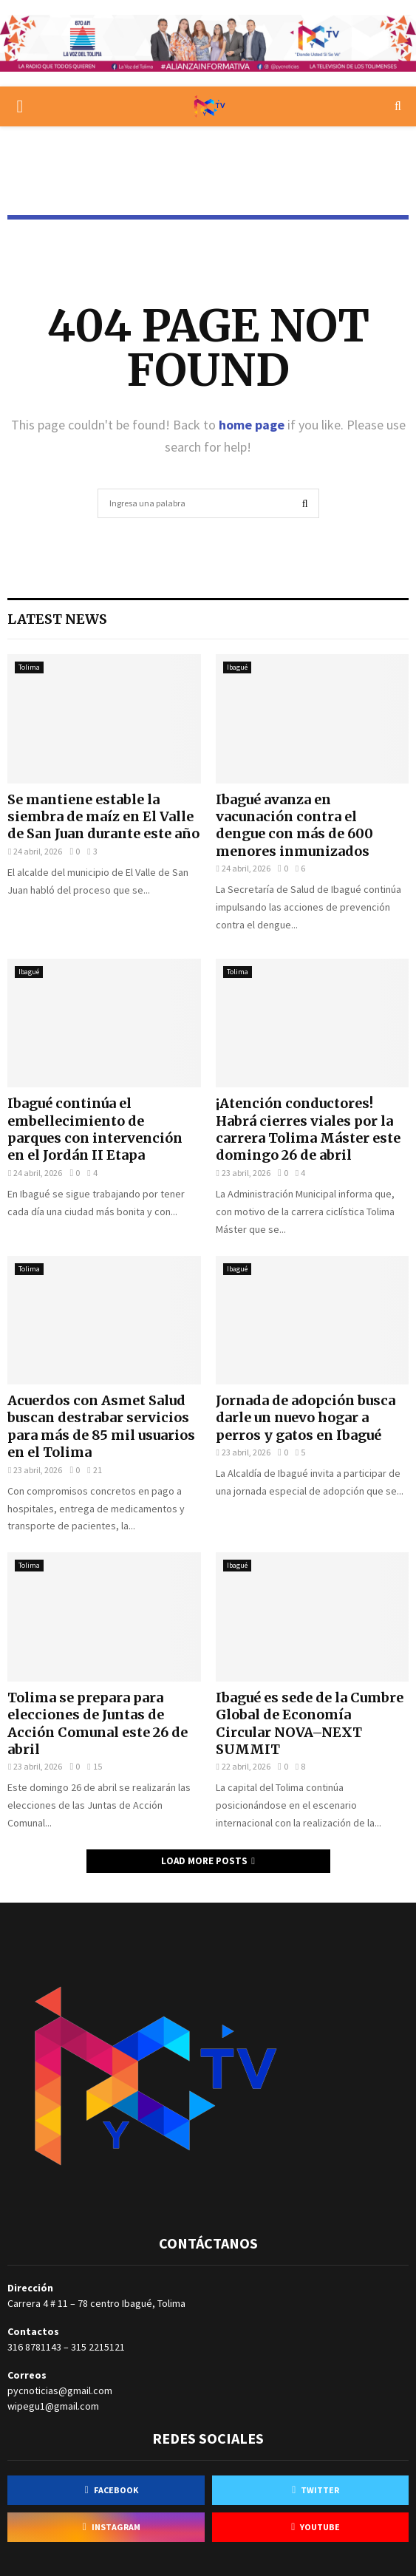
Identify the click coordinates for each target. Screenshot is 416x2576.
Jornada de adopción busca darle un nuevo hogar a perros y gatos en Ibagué (305, 1418)
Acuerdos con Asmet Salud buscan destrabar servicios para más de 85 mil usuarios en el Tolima (101, 1426)
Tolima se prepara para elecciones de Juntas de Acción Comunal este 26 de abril (97, 1723)
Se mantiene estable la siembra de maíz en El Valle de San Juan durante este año (103, 817)
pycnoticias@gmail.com (59, 2390)
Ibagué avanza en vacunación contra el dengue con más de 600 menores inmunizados (294, 825)
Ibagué (237, 667)
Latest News (57, 619)
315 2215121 (98, 2347)
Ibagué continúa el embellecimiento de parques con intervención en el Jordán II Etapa (95, 1129)
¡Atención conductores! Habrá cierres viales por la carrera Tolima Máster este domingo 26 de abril (308, 1129)
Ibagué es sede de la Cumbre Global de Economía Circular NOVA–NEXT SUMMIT (309, 1723)
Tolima (29, 667)
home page (251, 424)
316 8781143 (34, 2347)
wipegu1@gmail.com (53, 2406)
